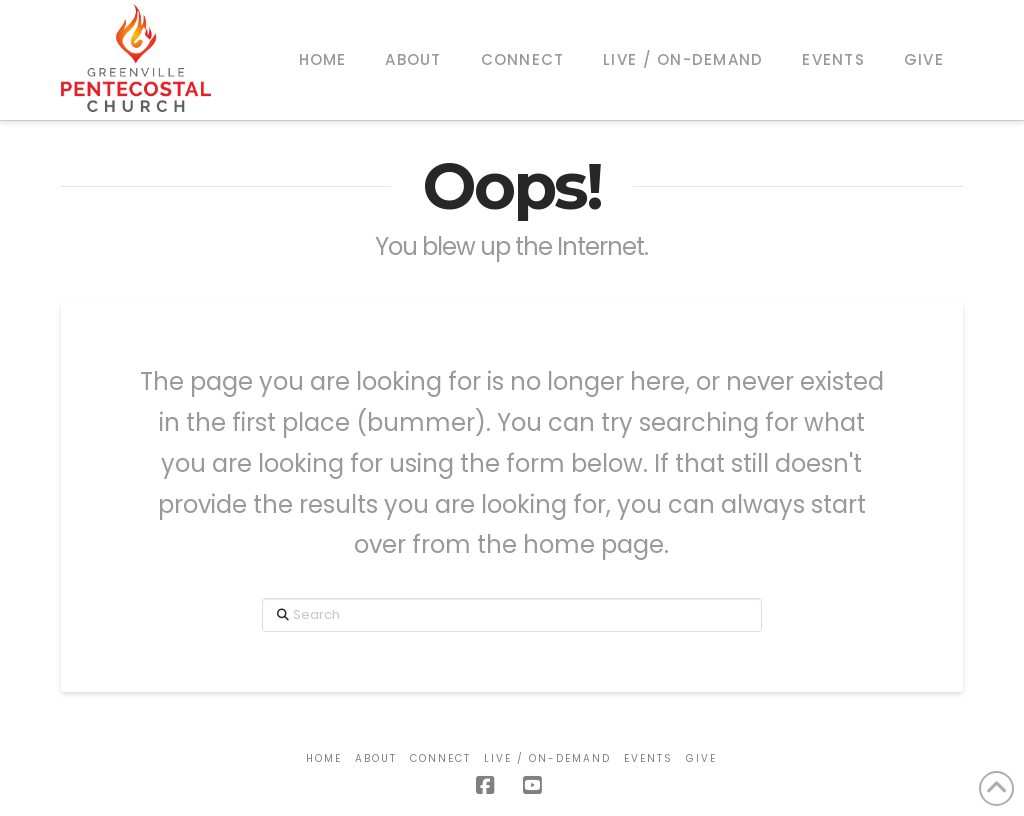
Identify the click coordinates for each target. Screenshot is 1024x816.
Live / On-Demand (547, 758)
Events (648, 758)
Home (324, 758)
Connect (440, 758)
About (376, 758)
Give (701, 758)
